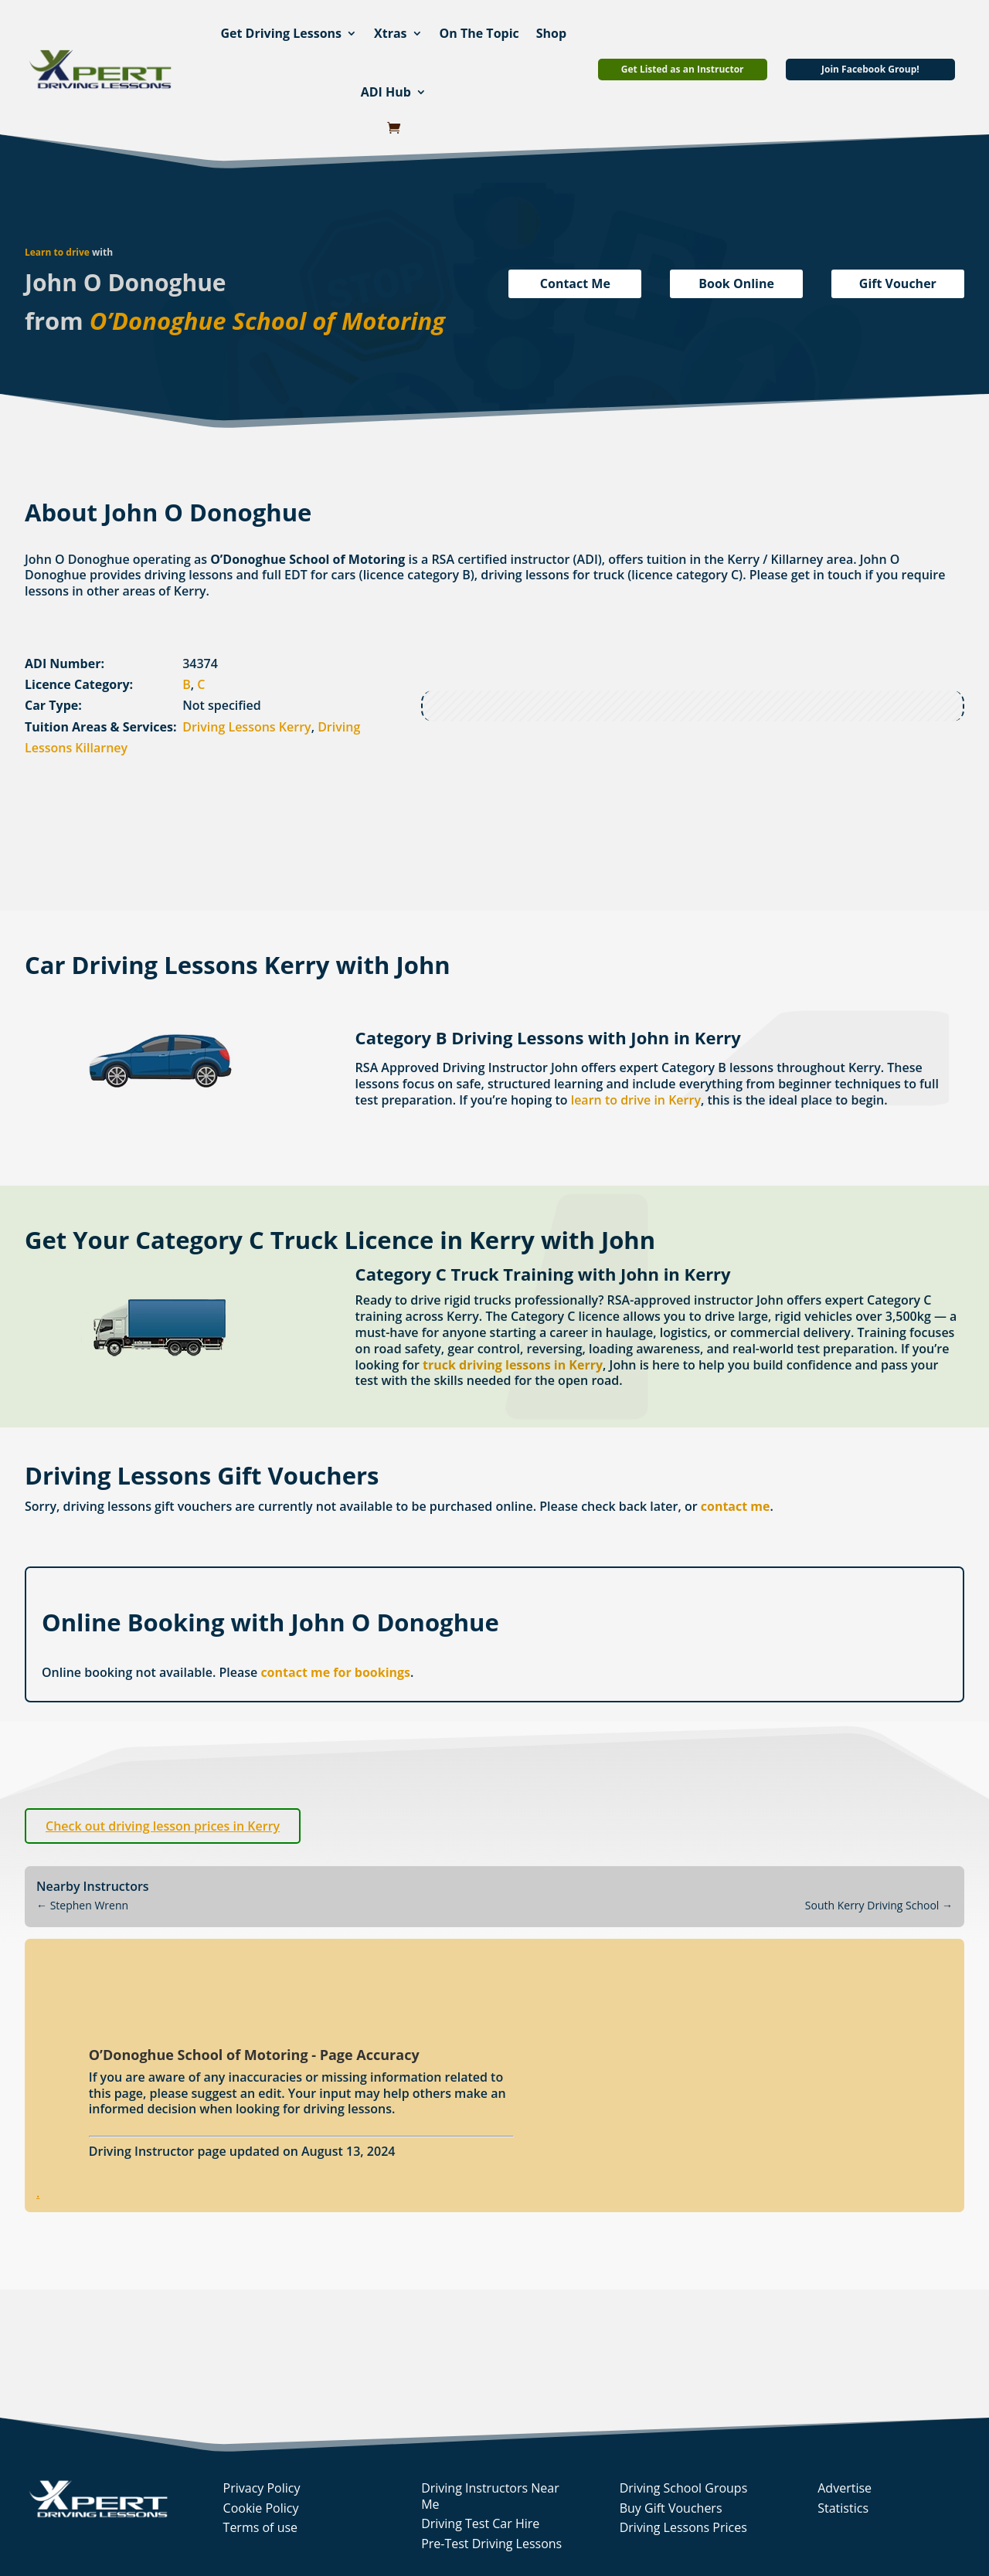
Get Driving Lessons (281, 33)
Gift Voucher (897, 283)
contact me (735, 1506)
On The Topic (479, 33)
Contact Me (575, 283)
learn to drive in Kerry (636, 1099)
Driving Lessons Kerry (246, 726)
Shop (551, 33)
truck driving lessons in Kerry (513, 1364)
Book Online (736, 283)
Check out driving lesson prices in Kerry (163, 1825)
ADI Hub (386, 91)
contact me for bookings (335, 1672)
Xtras (390, 33)
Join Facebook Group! (870, 69)
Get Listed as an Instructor (682, 69)
